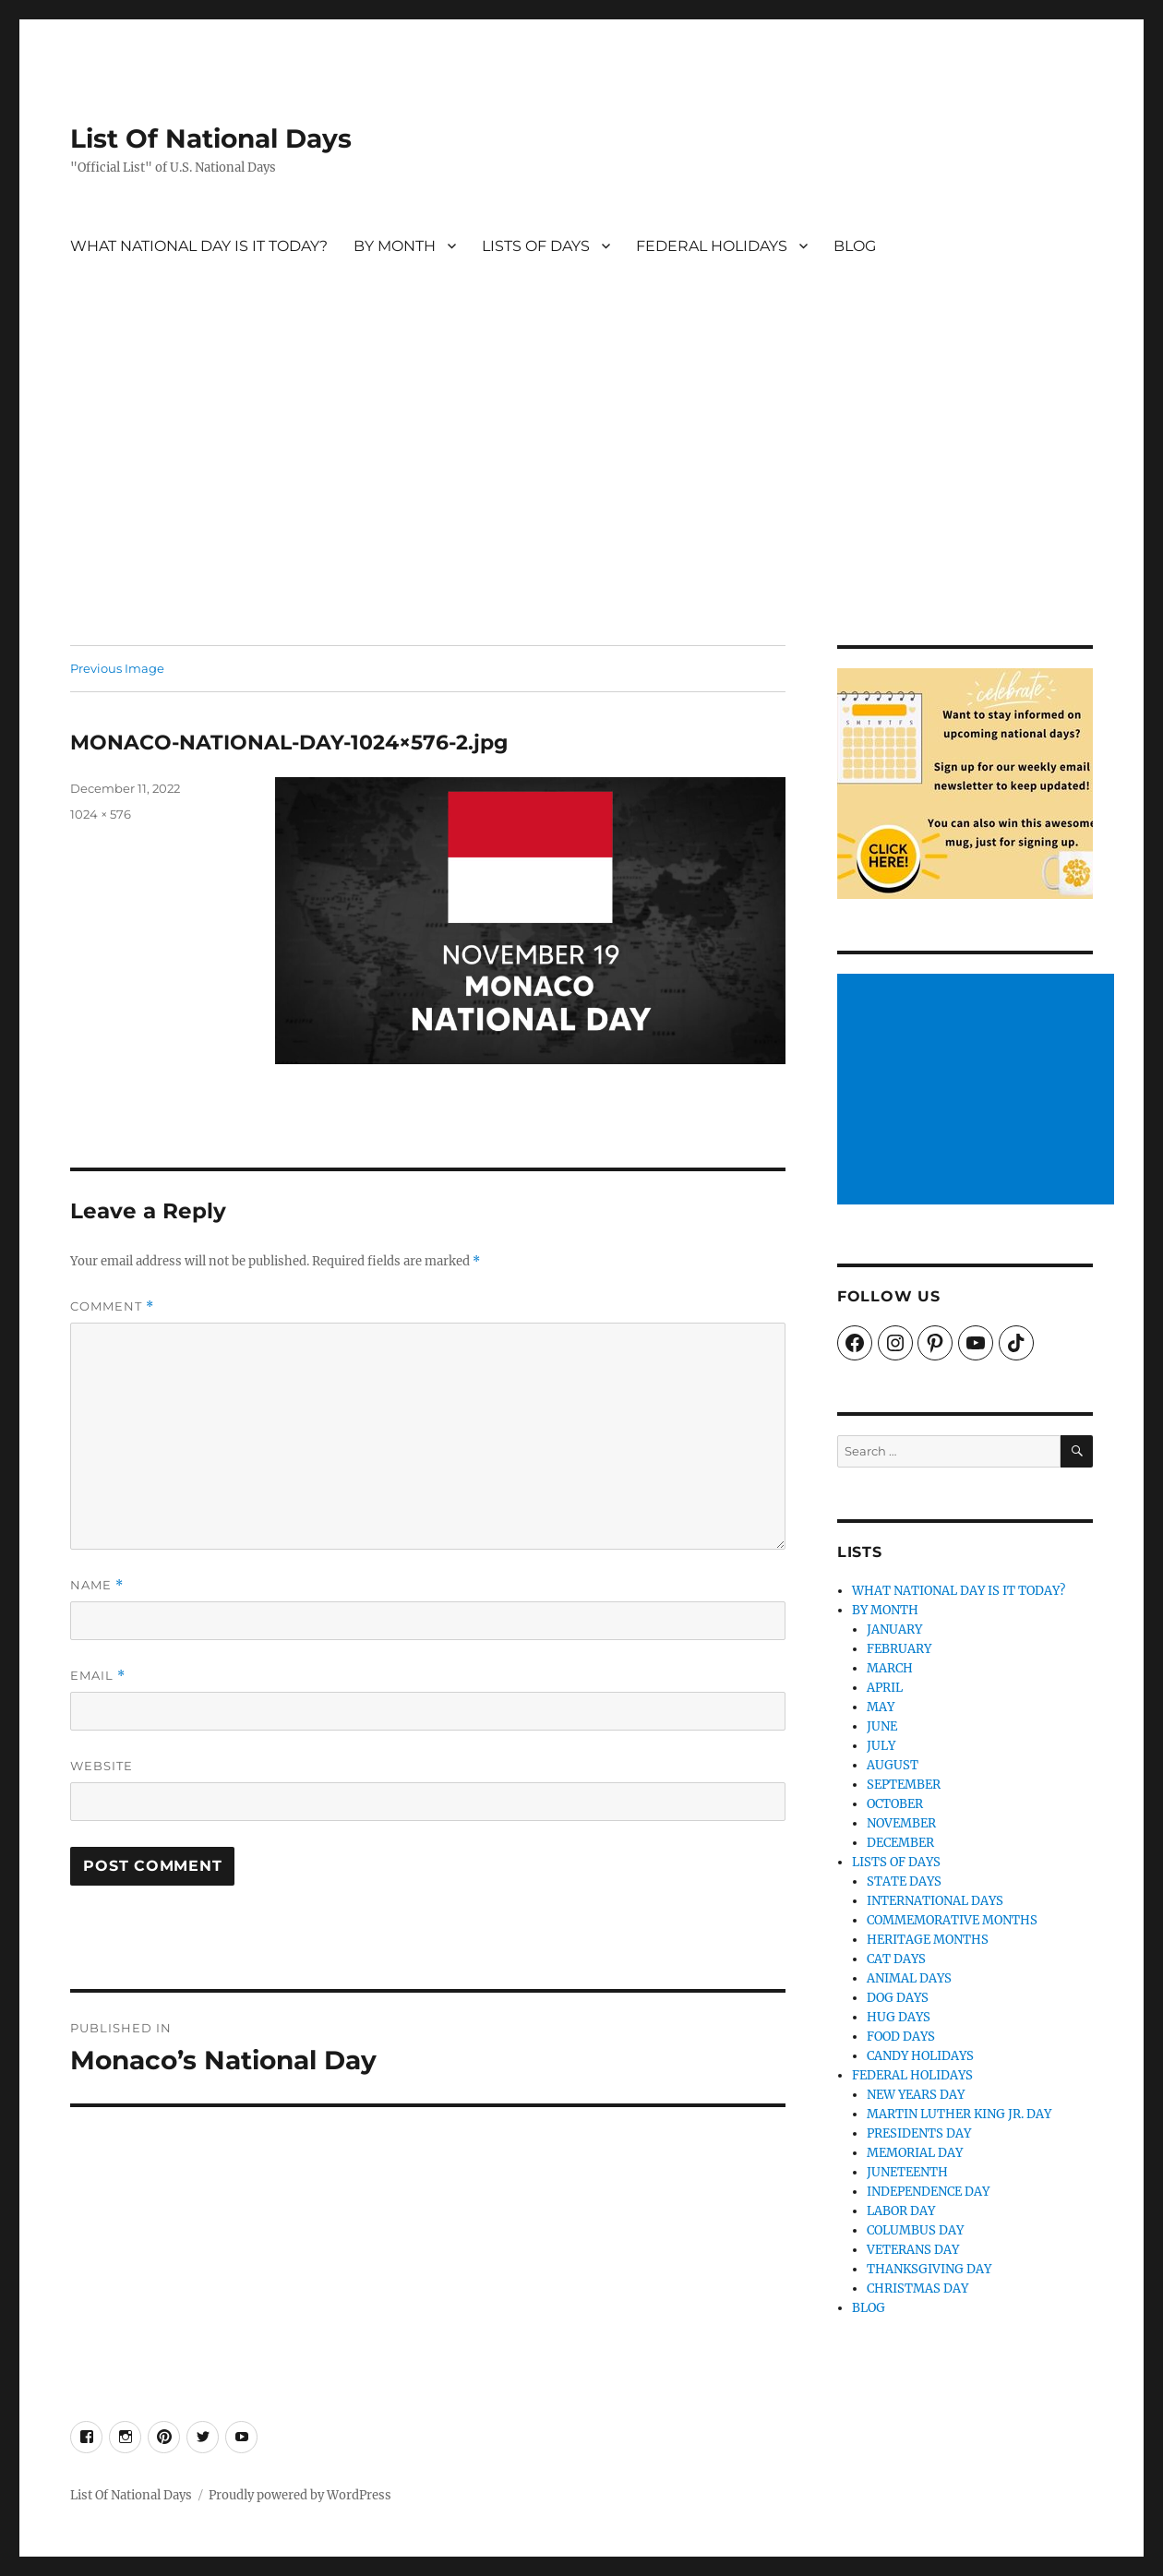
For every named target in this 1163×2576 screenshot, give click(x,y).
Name (97, 1585)
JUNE (882, 1726)
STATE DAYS (904, 1881)
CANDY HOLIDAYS (920, 2056)
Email (98, 1675)
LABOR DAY (901, 2211)
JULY (881, 1746)
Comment (112, 1306)
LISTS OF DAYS (536, 246)
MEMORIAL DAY (915, 2153)
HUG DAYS (898, 2017)
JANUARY (894, 1629)
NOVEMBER (901, 1823)
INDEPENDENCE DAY (928, 2191)
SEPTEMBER (904, 1784)
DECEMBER (900, 1843)
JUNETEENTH (907, 2172)
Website (101, 1765)
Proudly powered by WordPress (300, 2495)
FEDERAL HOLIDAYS (711, 246)
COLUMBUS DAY (915, 2230)
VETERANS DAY (913, 2250)
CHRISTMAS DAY (917, 2288)
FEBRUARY (899, 1649)
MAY (880, 1707)
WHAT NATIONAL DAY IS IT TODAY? (199, 246)
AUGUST (892, 1765)
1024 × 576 (100, 814)
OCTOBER (895, 1804)
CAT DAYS (896, 1959)
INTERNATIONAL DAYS (935, 1901)
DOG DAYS (898, 1998)
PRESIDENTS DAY (919, 2133)
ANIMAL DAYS (909, 1978)
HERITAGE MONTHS (928, 1939)
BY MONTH (395, 246)
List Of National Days (211, 138)
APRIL (885, 1687)
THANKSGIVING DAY (929, 2269)
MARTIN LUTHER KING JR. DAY (959, 2114)
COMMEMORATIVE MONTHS (952, 1920)
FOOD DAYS (901, 2036)
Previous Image (117, 668)
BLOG (854, 246)
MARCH (890, 1668)
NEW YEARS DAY (916, 2095)
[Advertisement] (581, 508)
